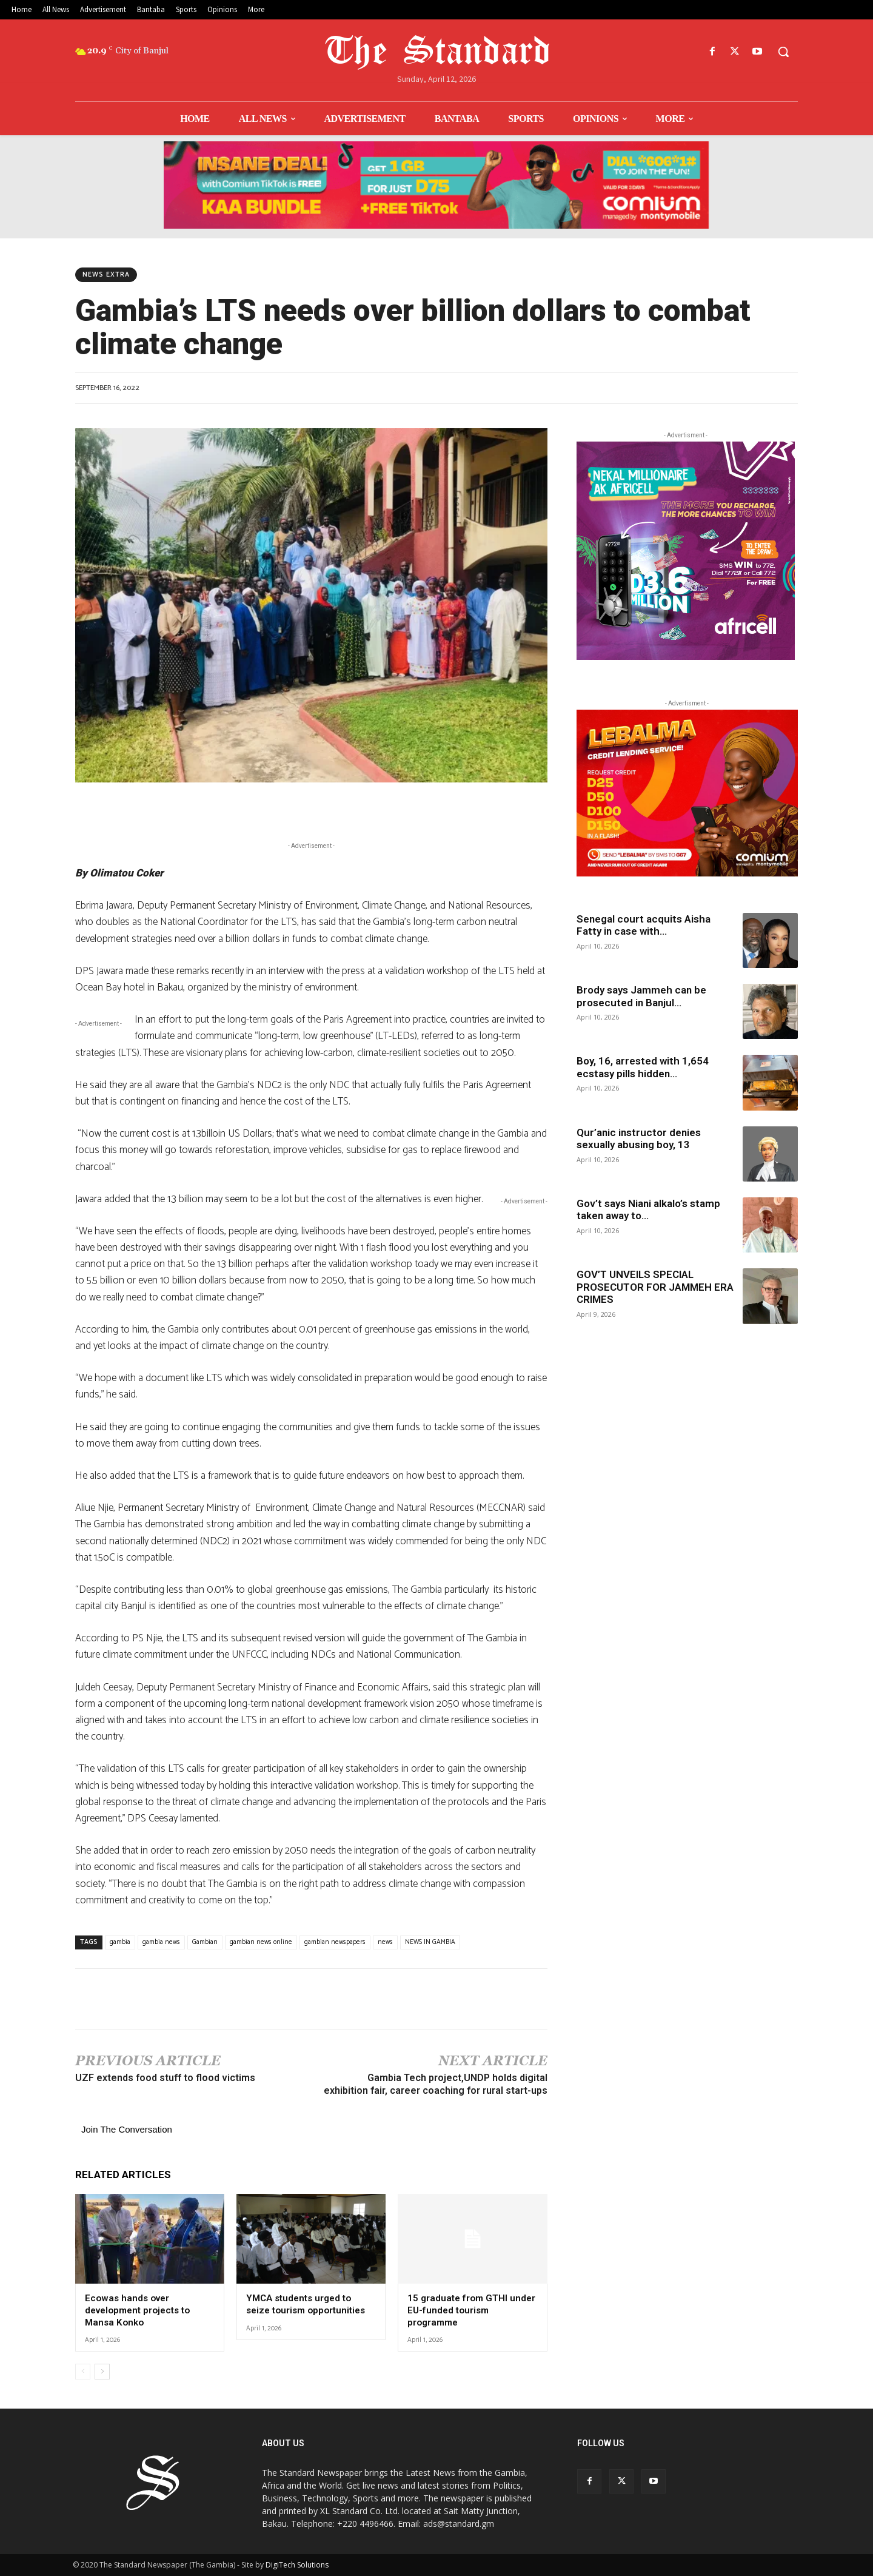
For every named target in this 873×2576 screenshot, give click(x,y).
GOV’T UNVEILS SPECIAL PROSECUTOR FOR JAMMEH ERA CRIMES (655, 1286)
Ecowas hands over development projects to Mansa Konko (137, 2310)
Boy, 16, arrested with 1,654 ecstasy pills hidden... (643, 1067)
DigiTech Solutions (297, 2565)
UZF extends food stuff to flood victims (165, 2077)
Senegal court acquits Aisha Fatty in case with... (644, 925)
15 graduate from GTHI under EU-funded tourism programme (471, 2310)
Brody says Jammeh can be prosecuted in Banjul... (641, 996)
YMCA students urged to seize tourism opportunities (305, 2304)
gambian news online (261, 1942)
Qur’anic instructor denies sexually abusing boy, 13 (639, 1138)
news (385, 1942)
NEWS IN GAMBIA (430, 1942)
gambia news (161, 1942)
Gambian (205, 1942)
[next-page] (102, 2371)
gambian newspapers (335, 1942)
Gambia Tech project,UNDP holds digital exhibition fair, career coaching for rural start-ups (435, 2084)
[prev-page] (82, 2371)
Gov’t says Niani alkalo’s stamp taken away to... (648, 1209)
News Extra (106, 274)
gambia (120, 1942)
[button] (783, 51)
